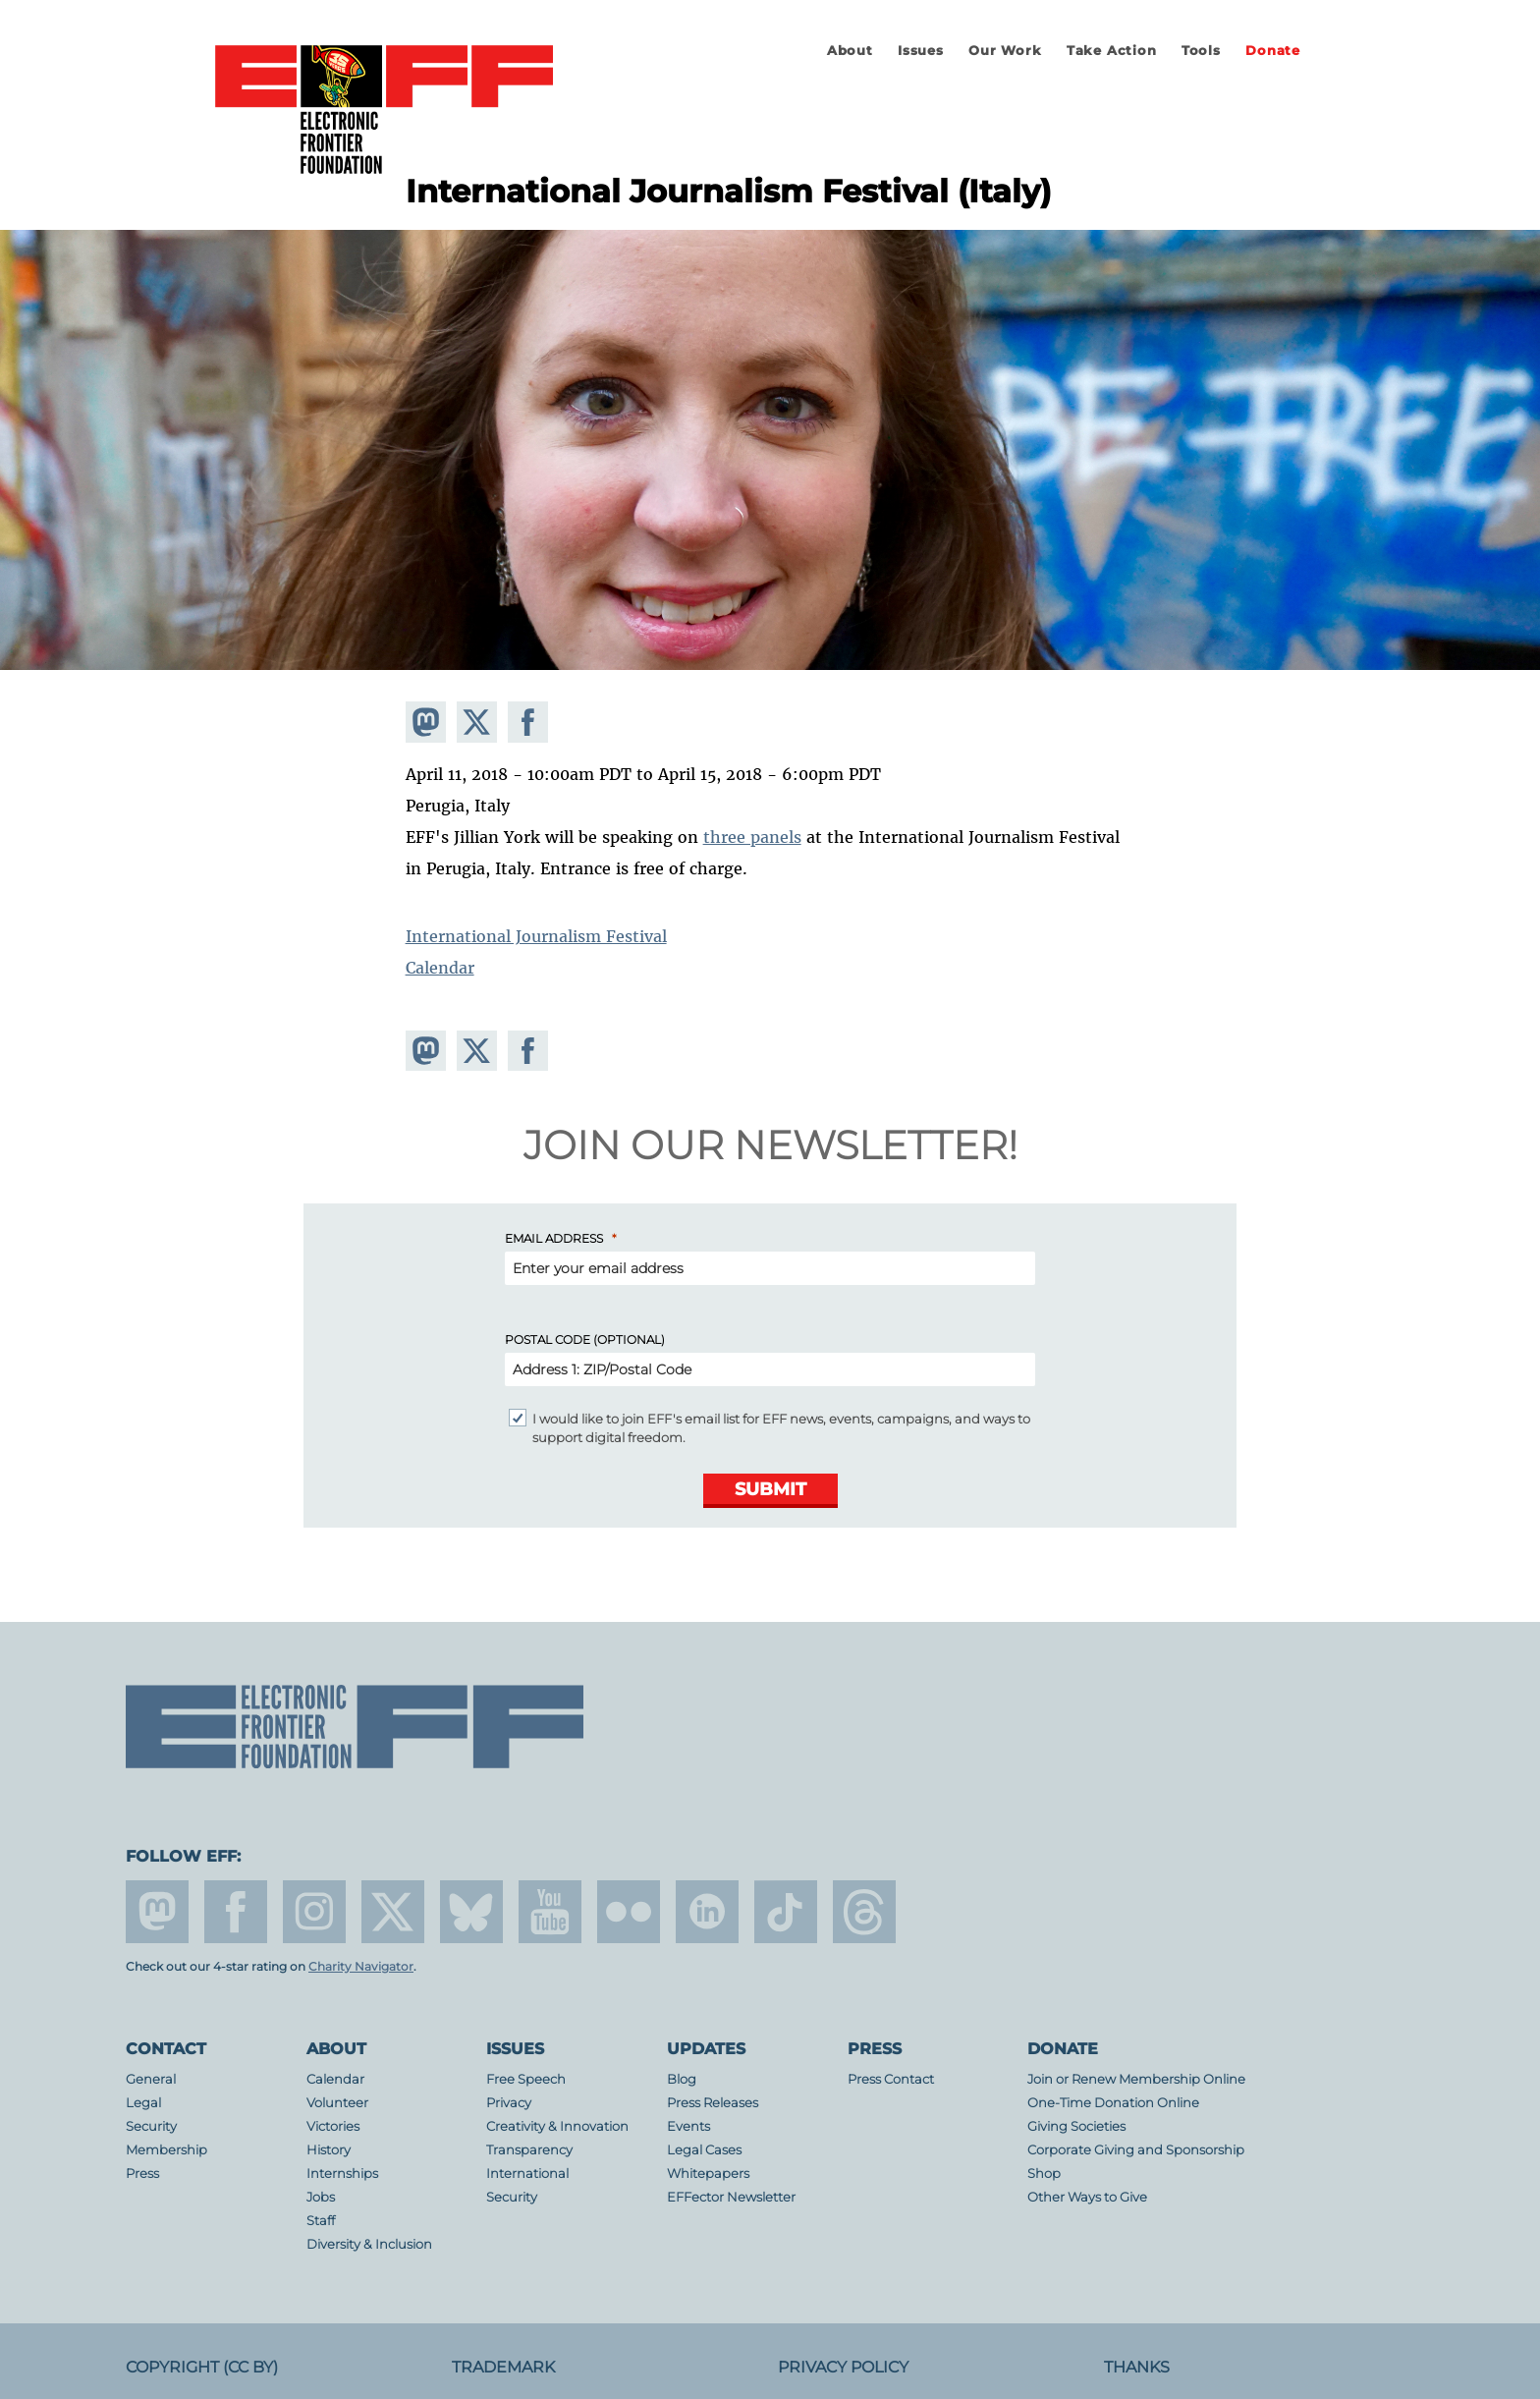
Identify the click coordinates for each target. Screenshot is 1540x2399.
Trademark (503, 2367)
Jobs (320, 2197)
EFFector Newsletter (731, 2197)
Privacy (508, 2102)
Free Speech (526, 2079)
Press (142, 2173)
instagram (314, 1911)
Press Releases (712, 2102)
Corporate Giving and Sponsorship (1135, 2150)
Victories (332, 2126)
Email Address (554, 1238)
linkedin (707, 1911)
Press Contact (891, 2079)
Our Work (1004, 50)
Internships (342, 2173)
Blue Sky (471, 1911)
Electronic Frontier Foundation (384, 111)
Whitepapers (708, 2173)
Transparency (529, 2150)
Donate (1272, 50)
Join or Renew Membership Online (1136, 2079)
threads (864, 1911)
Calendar (440, 967)
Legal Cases (704, 2150)
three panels (752, 837)
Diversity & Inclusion (369, 2244)
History (328, 2150)
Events (688, 2126)
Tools (1201, 50)
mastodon (157, 1911)
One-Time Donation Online (1113, 2102)
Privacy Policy (843, 2367)
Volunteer (337, 2102)
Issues (921, 50)
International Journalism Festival (536, 936)
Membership (166, 2150)
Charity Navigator (360, 1967)
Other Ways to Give (1087, 2197)
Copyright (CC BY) (202, 2367)
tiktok (785, 1911)
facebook (235, 1911)
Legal (143, 2102)
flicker (628, 1911)
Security (151, 2126)
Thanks (1137, 2367)
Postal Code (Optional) (585, 1339)
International (527, 2173)
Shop (1044, 2173)
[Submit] (770, 1491)
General (151, 2079)
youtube (550, 1911)
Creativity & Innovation (557, 2126)
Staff (320, 2220)
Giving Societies (1076, 2126)
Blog (681, 2079)
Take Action (1112, 50)
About (850, 50)
